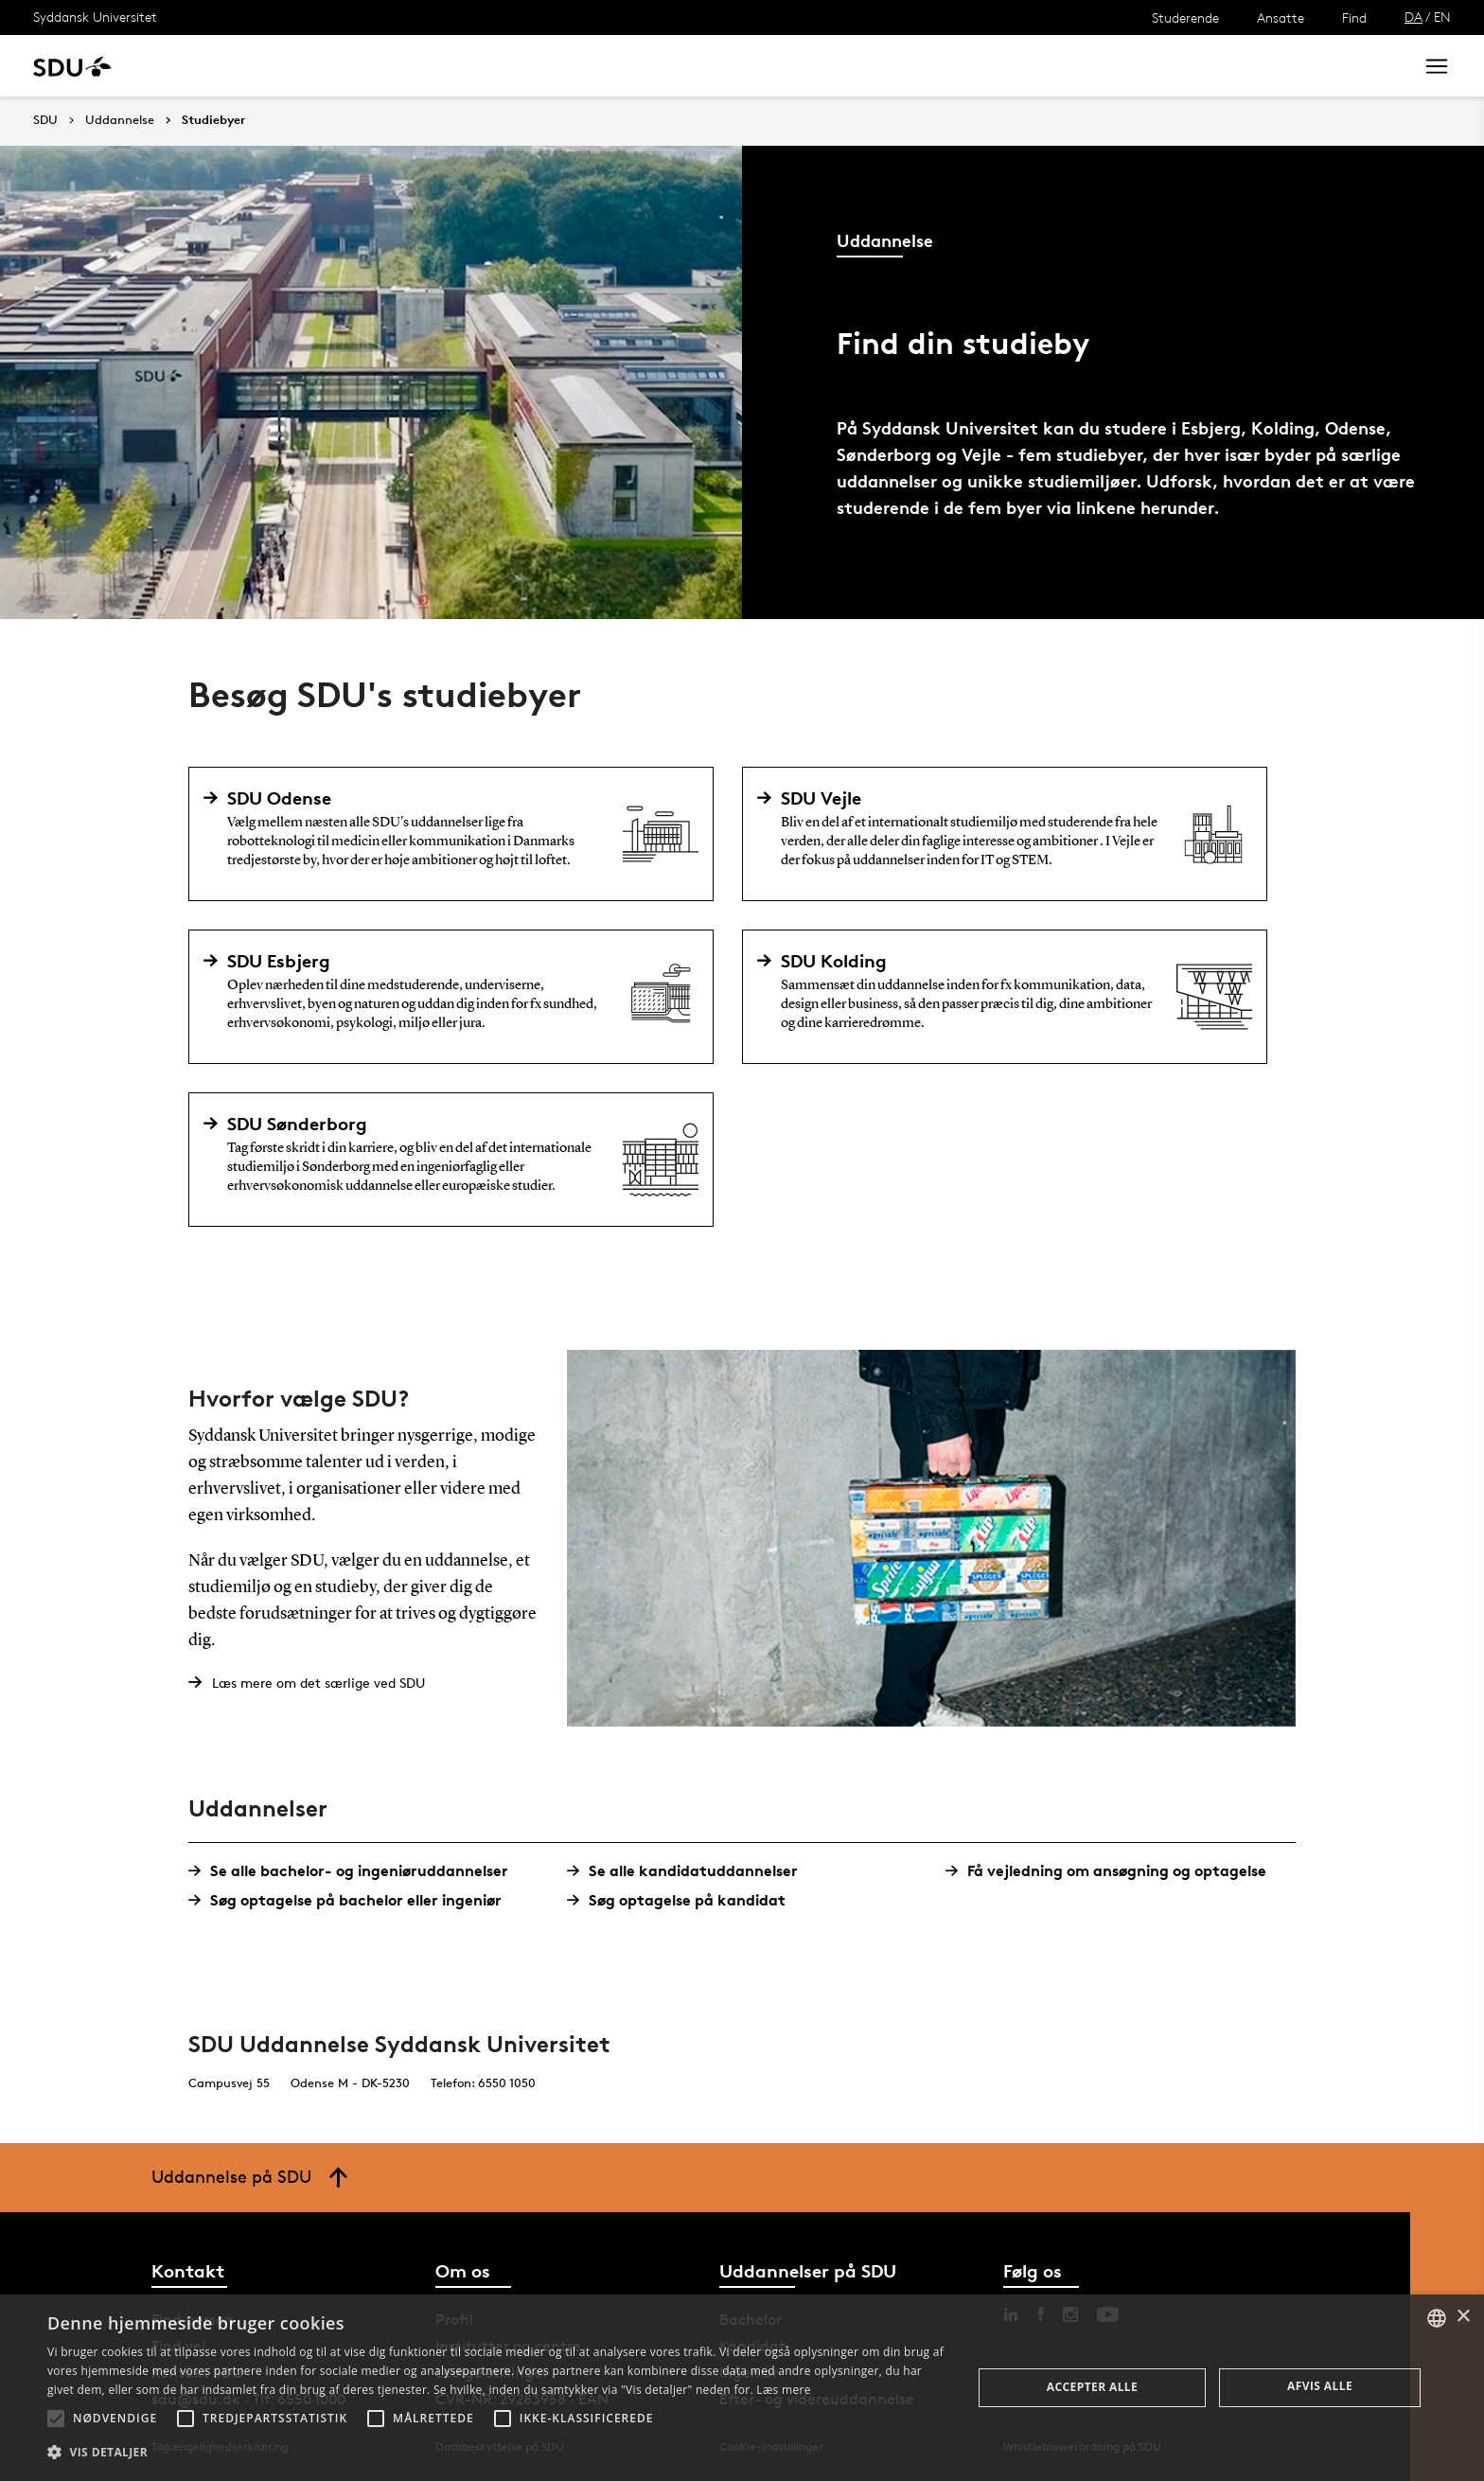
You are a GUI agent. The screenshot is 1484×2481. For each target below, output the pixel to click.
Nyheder (392, 66)
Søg (1375, 66)
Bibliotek (588, 66)
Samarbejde (490, 66)
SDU (45, 120)
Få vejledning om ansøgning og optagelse (1113, 1871)
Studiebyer (213, 120)
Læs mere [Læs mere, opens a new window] (783, 2390)
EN (1442, 17)
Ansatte (1280, 17)
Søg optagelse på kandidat (683, 1900)
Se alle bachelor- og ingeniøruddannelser (355, 1871)
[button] (56, 2418)
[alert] (742, 2388)
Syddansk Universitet (95, 17)
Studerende (1185, 17)
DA (1413, 17)
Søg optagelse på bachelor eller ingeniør (352, 1900)
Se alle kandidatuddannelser (689, 1871)
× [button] (1463, 2317)
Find (1354, 17)
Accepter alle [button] (1092, 2387)
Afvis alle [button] (1319, 2386)
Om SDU (673, 66)
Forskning (303, 66)
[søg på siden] (1241, 66)
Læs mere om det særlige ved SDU (318, 1683)
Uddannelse (202, 66)
